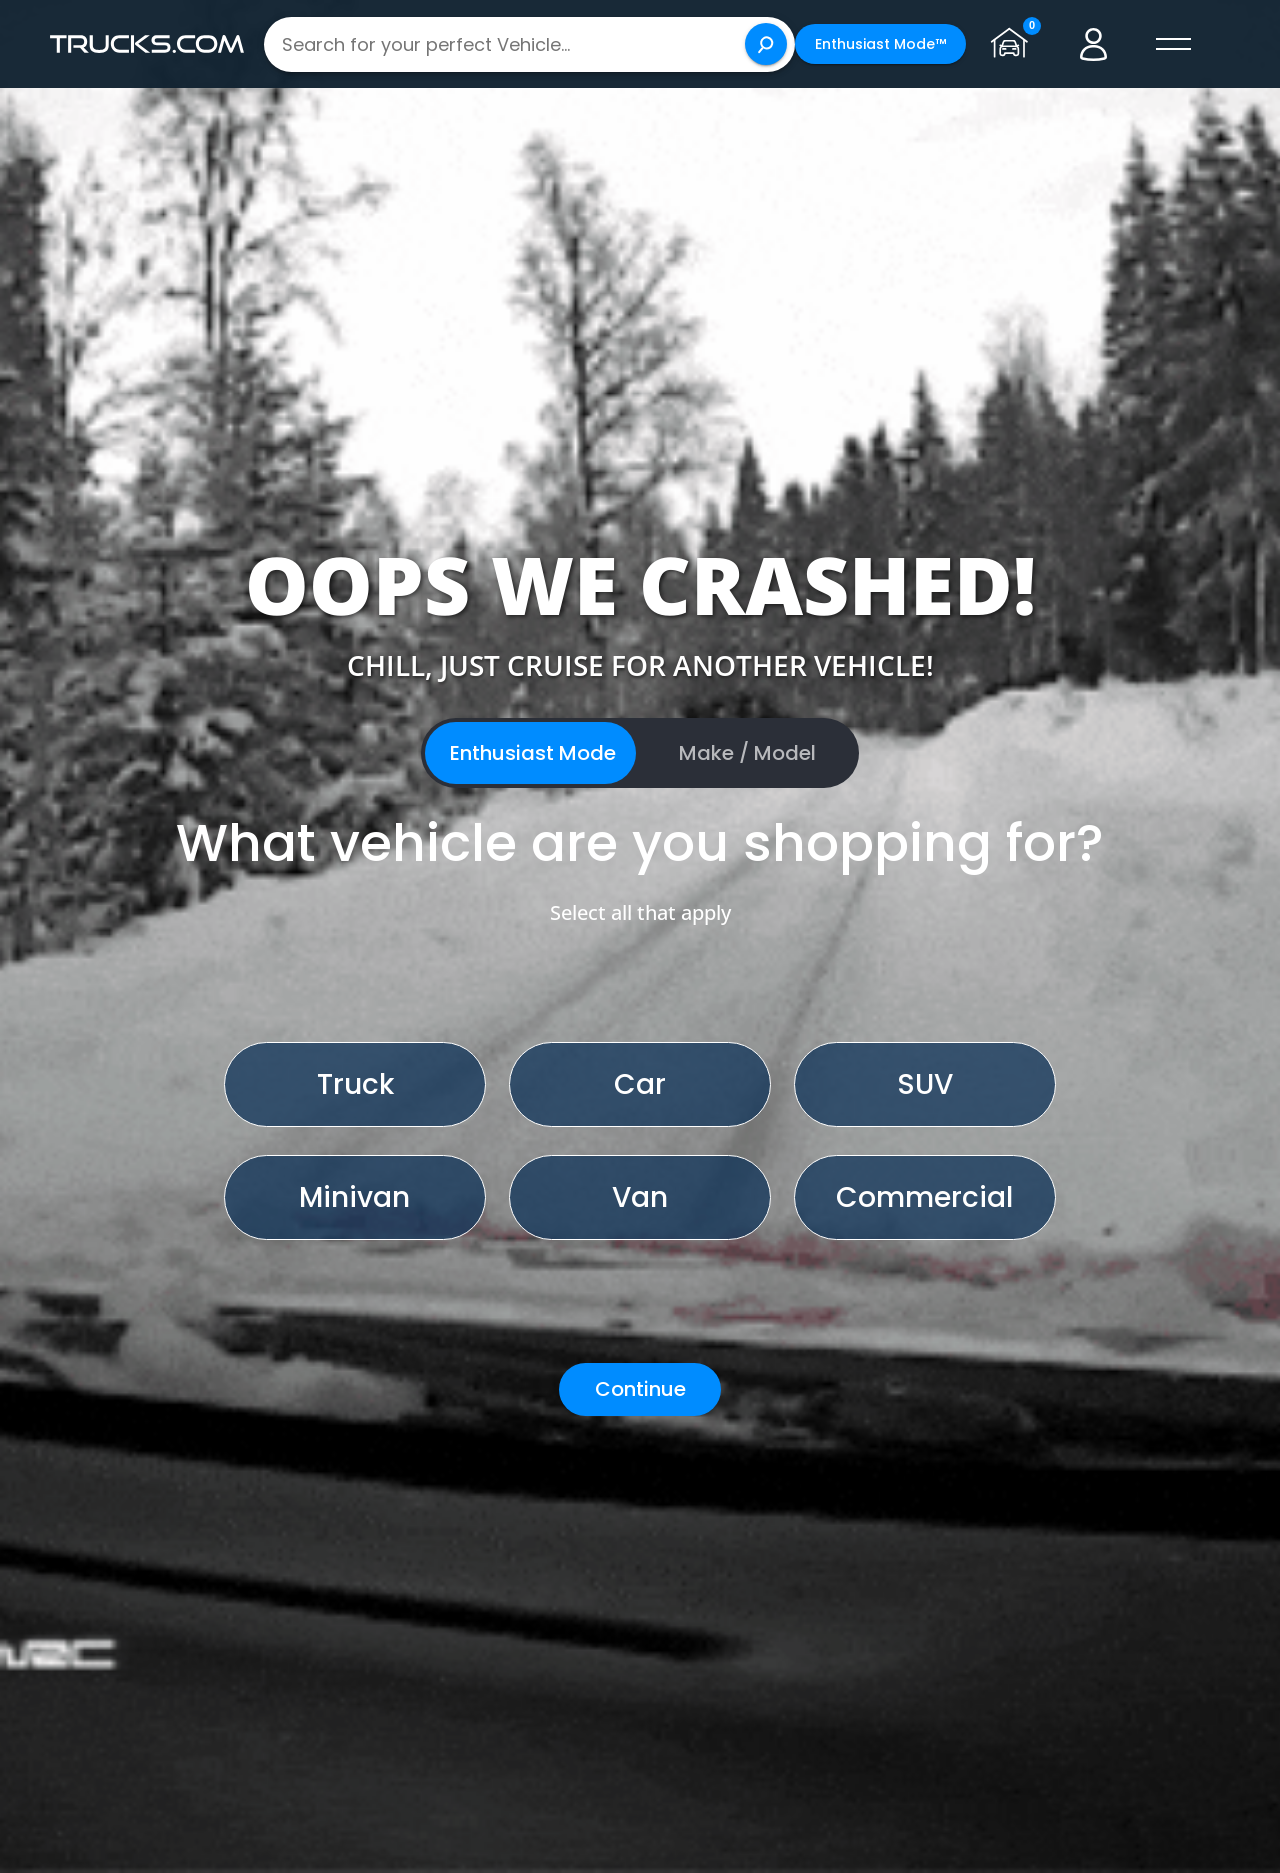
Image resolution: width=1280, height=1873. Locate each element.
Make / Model (747, 753)
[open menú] (1174, 44)
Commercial (924, 1197)
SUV (925, 1084)
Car (640, 1084)
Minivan (354, 1197)
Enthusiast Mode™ (880, 44)
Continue (640, 1389)
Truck (355, 1084)
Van (640, 1197)
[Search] (766, 44)
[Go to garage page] (1014, 44)
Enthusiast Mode (533, 753)
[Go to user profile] (1094, 44)
